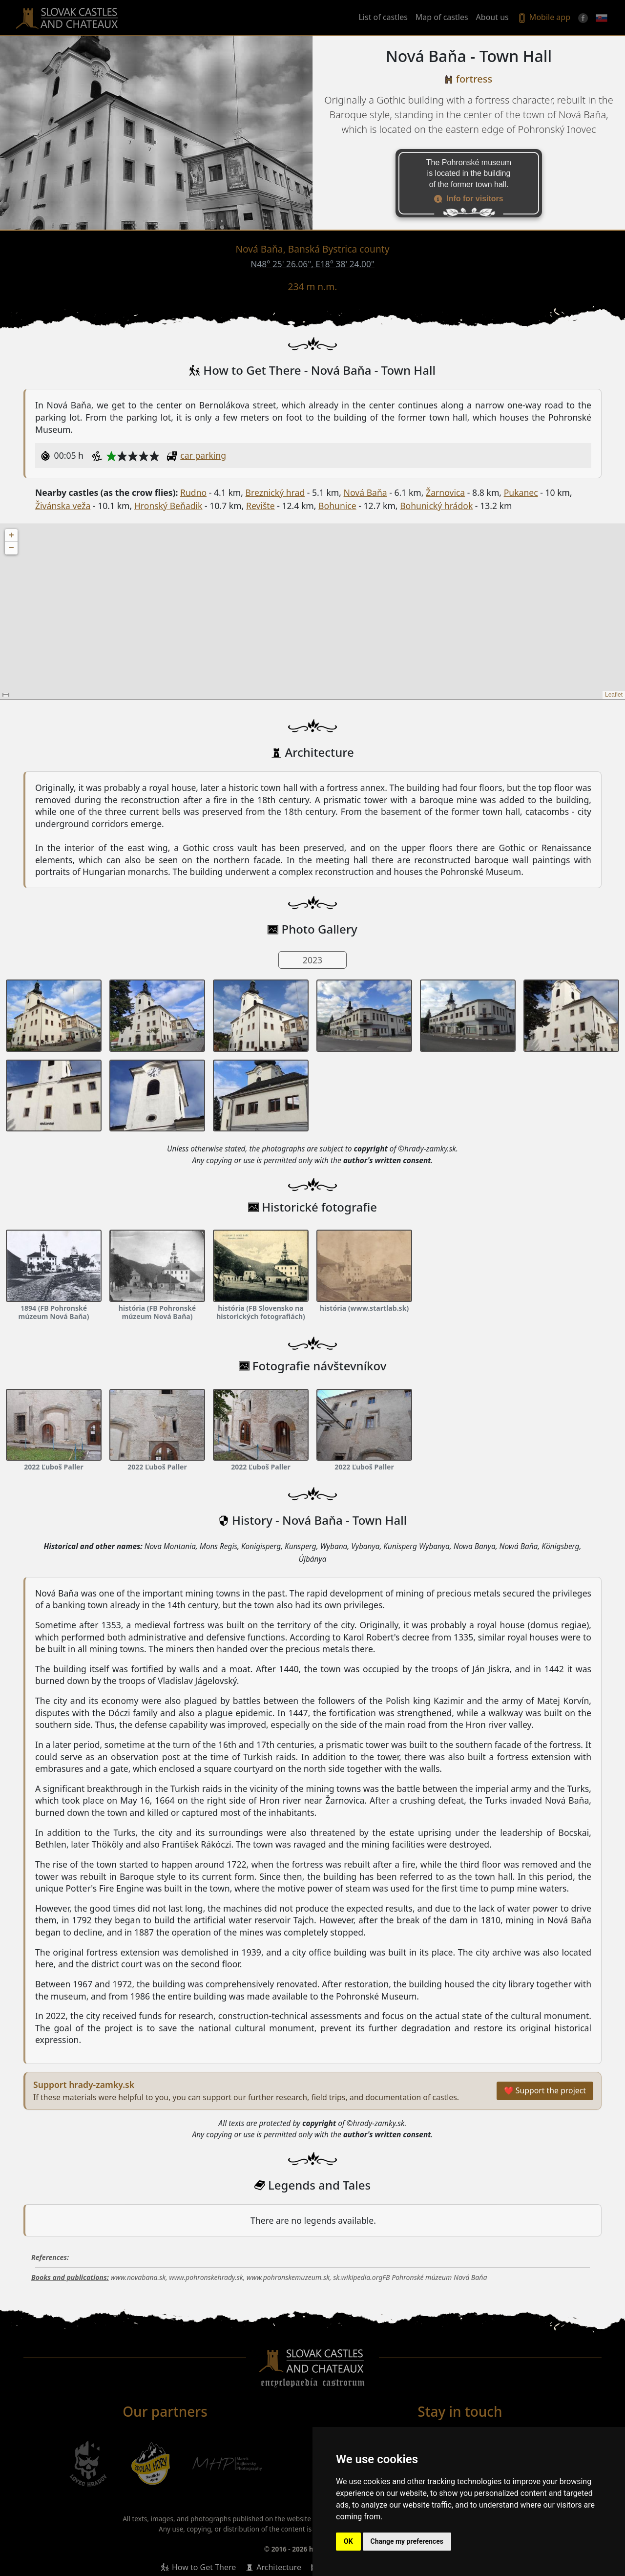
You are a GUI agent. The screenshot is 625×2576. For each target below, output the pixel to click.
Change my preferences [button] (407, 2541)
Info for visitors (474, 198)
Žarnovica (445, 492)
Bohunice (337, 505)
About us (492, 17)
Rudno (193, 492)
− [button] (11, 548)
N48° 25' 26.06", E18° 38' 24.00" (312, 264)
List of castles (382, 17)
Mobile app (543, 17)
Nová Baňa (365, 492)
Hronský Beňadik (168, 505)
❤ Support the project (545, 2090)
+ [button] (11, 535)
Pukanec (521, 492)
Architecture (278, 2567)
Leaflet (614, 694)
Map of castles (442, 17)
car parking (203, 455)
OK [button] (348, 2541)
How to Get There (204, 2567)
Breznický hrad (275, 492)
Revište (260, 505)
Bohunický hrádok (436, 505)
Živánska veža (62, 505)
